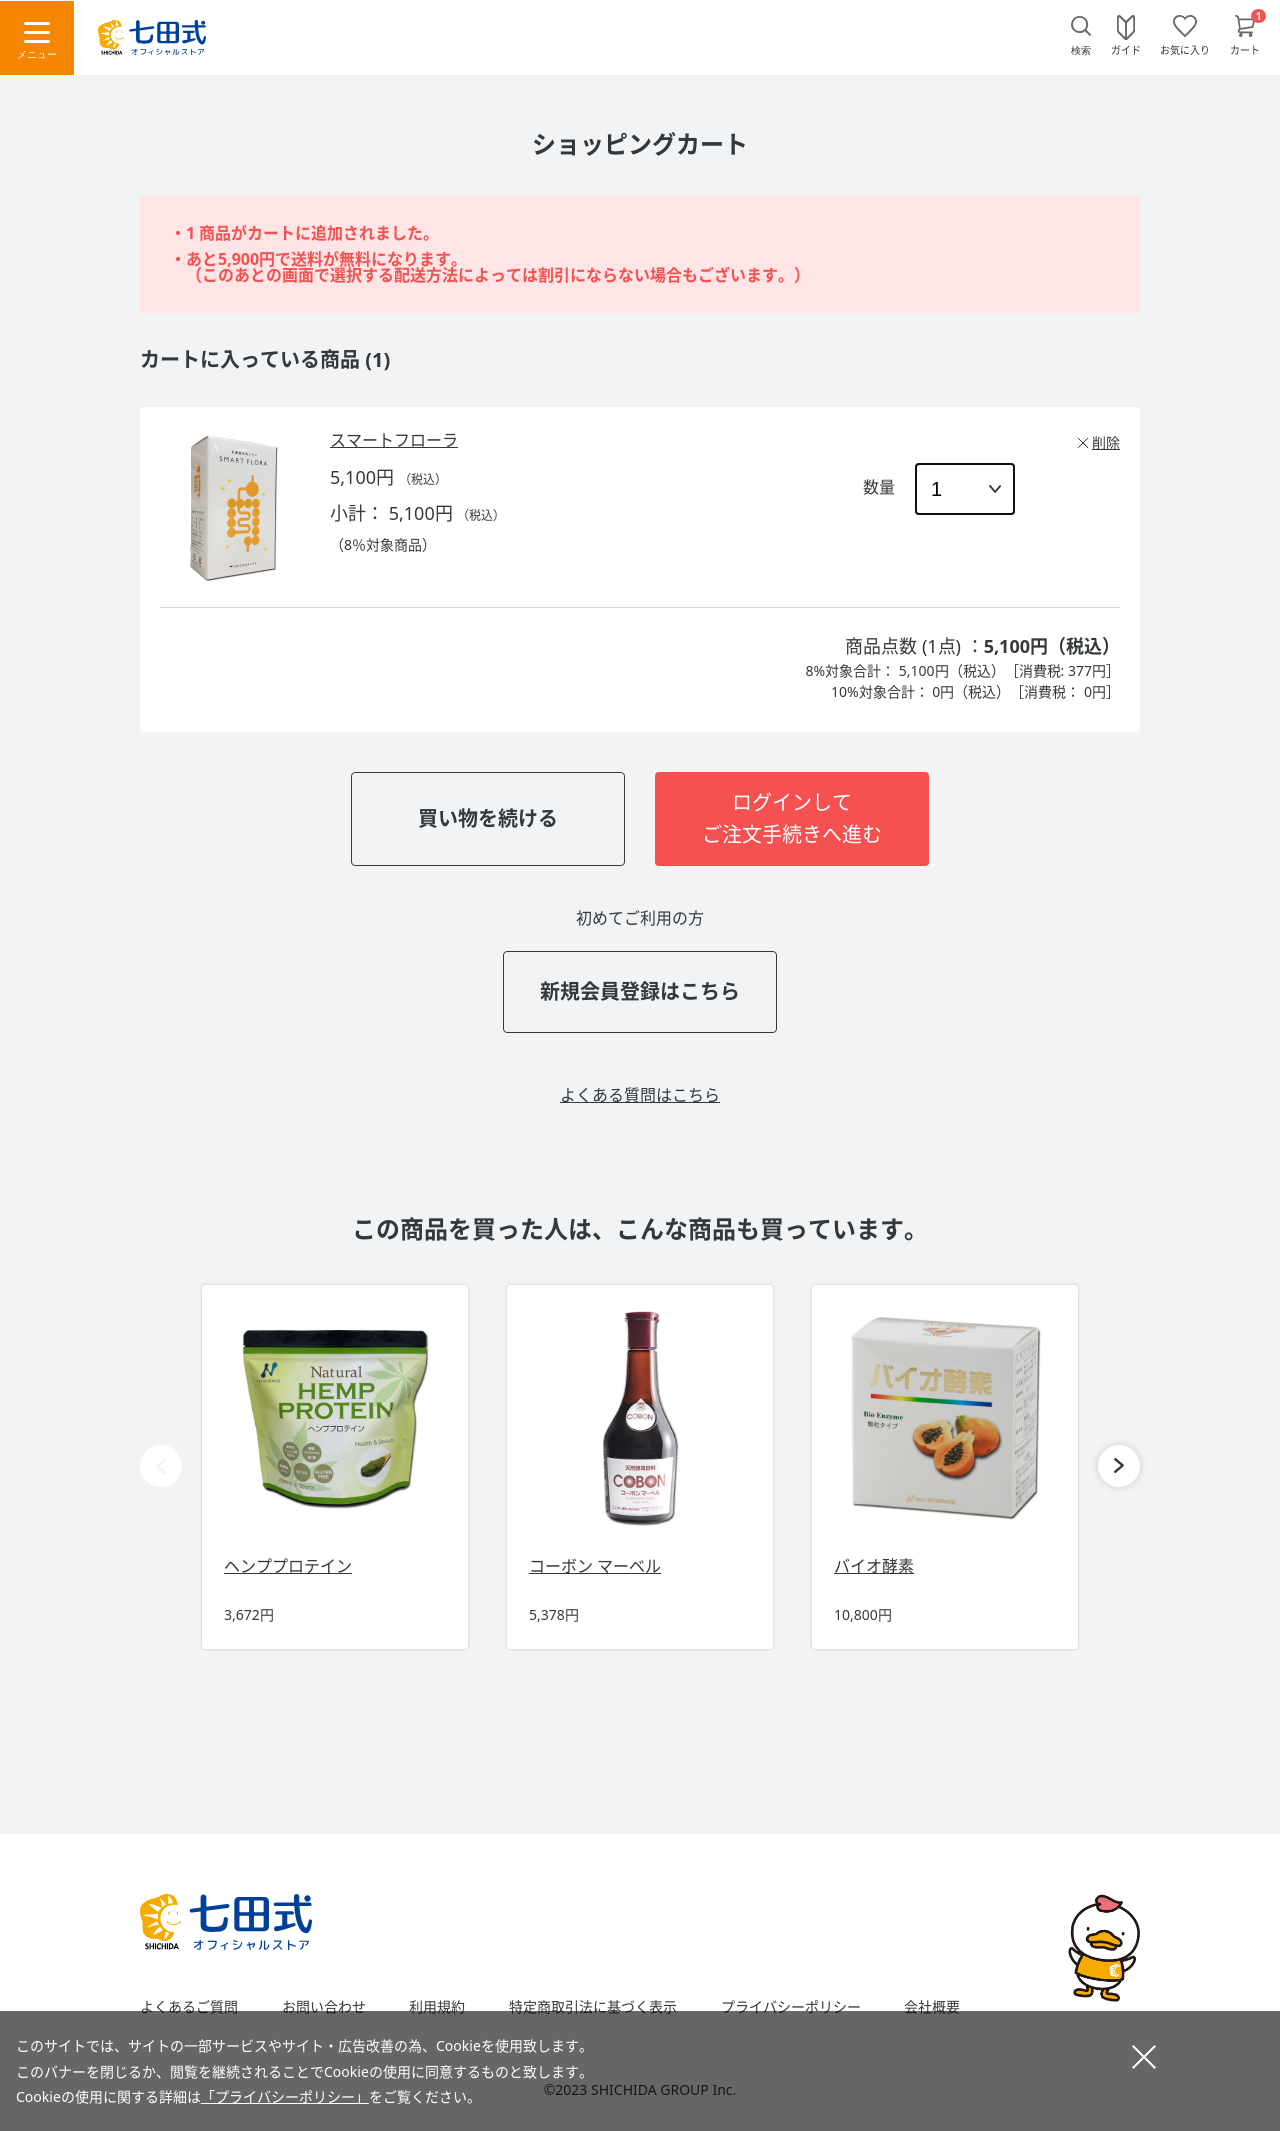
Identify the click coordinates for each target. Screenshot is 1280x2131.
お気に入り (1185, 49)
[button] (1119, 1466)
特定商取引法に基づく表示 (593, 2007)
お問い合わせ (324, 2007)
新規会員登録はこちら (640, 991)
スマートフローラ (394, 440)
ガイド (1126, 49)
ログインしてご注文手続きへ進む (792, 818)
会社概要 (932, 2007)
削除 (1106, 442)
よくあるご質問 (189, 2007)
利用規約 (437, 2007)
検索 (1081, 50)
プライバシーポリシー (791, 2007)
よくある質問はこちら (640, 1095)
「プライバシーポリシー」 (285, 2096)
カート (1245, 49)
